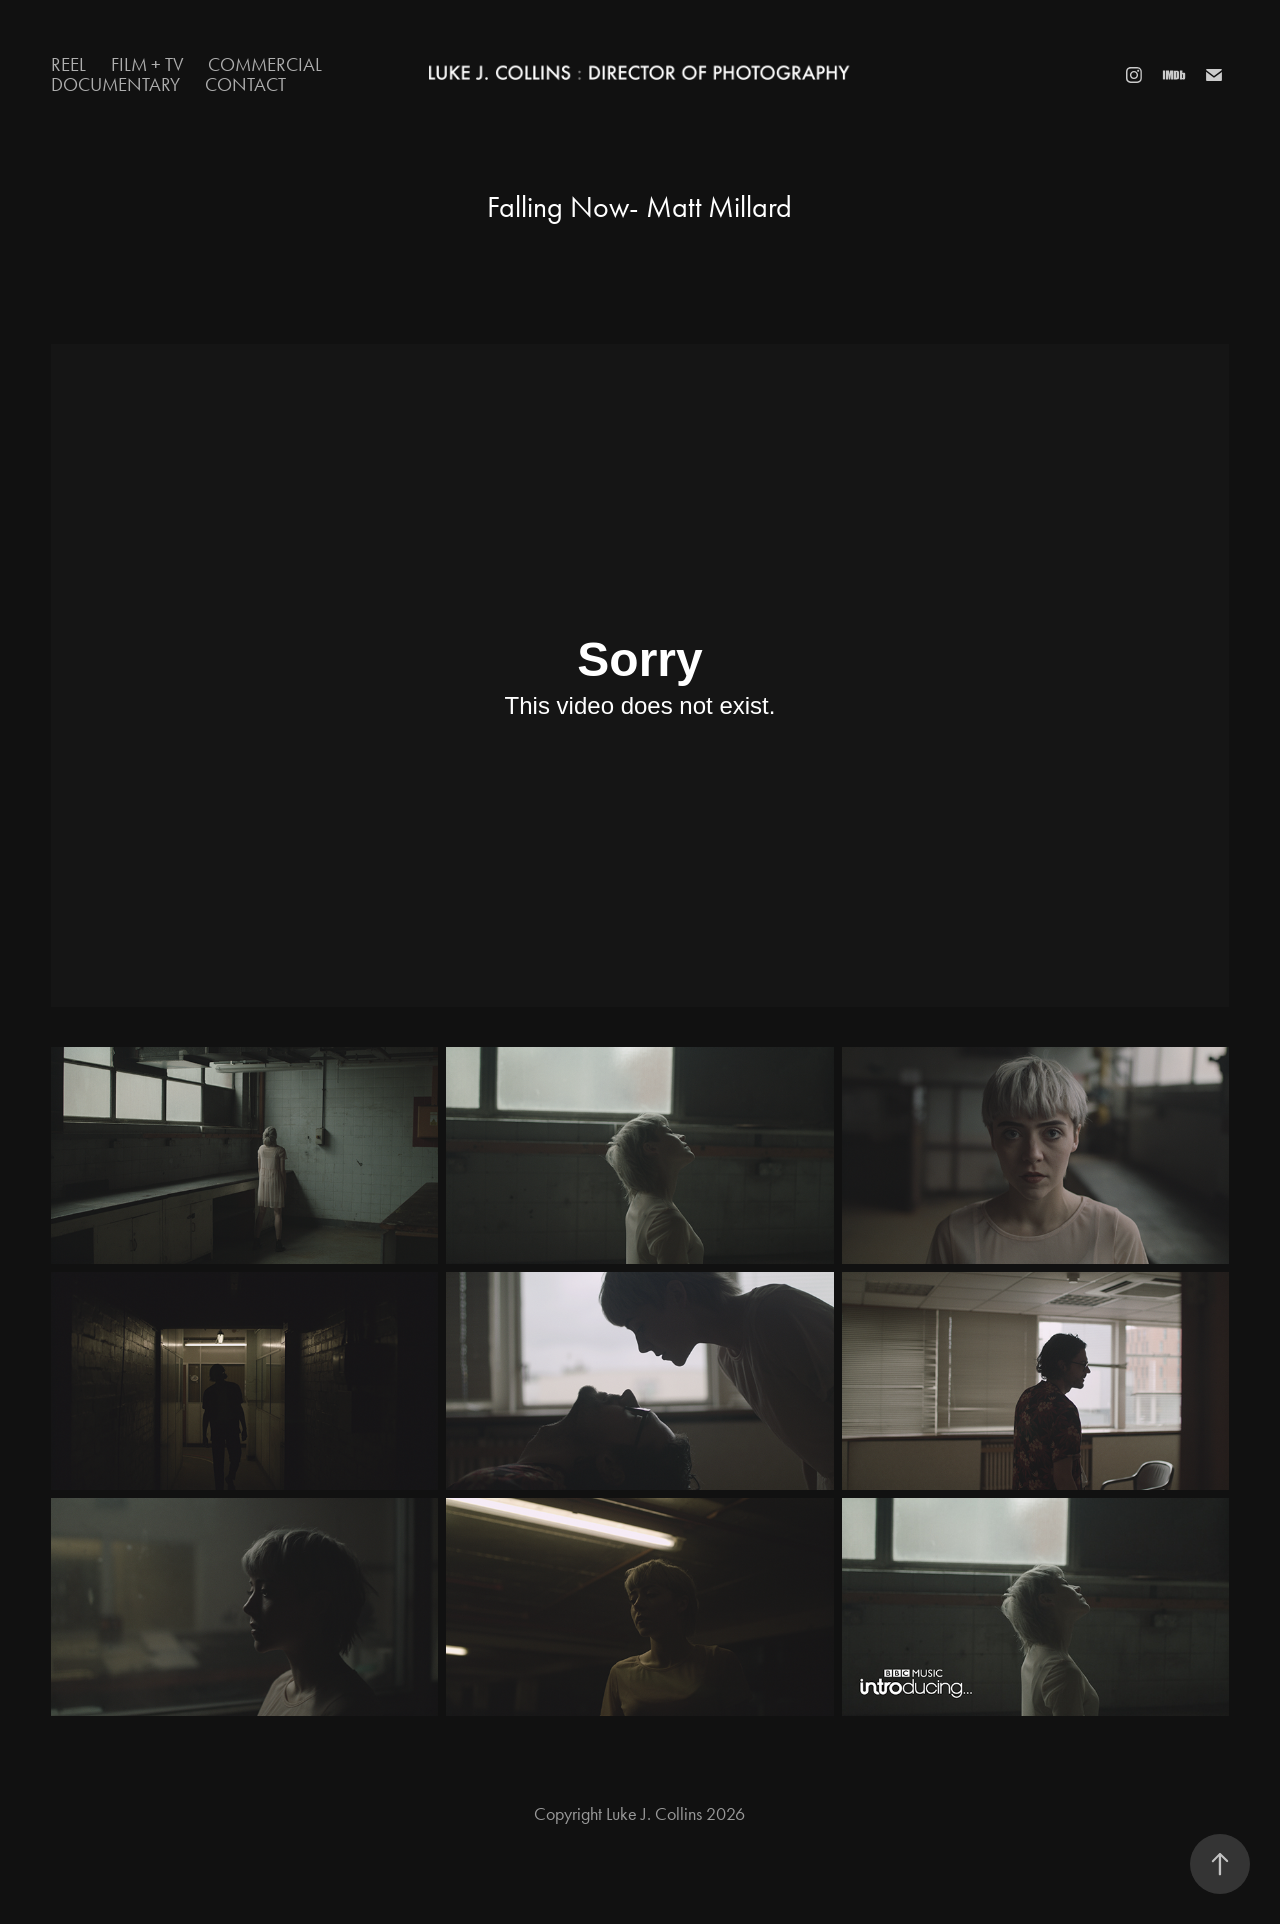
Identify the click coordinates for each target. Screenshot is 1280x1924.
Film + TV (147, 64)
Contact (245, 84)
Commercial (265, 64)
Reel (68, 64)
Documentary (115, 84)
